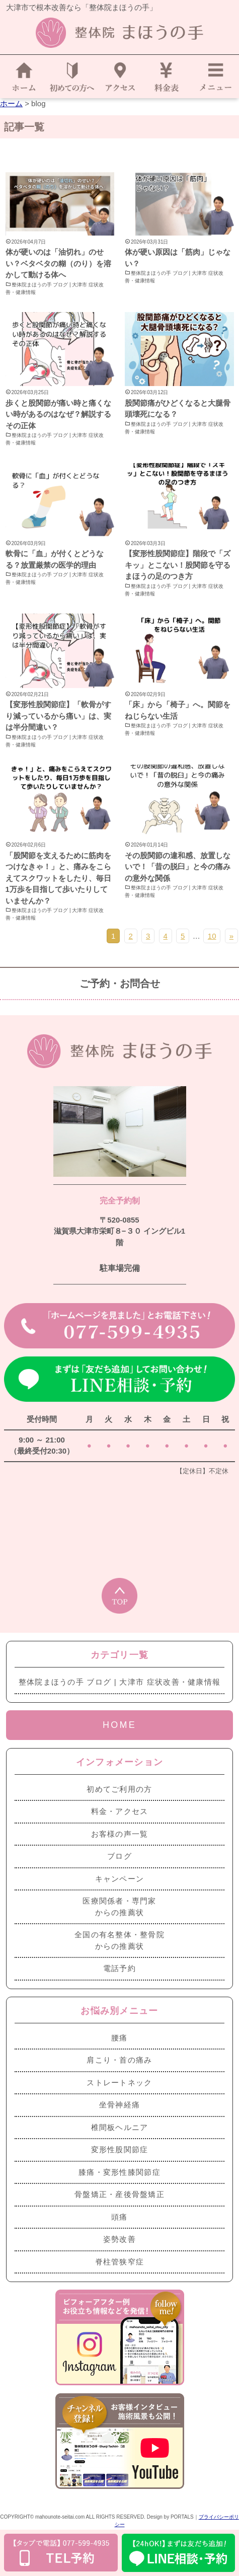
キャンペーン (119, 1878)
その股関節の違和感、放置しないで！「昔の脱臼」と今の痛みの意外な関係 (177, 866)
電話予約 (119, 1968)
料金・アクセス (119, 1811)
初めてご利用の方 (119, 1789)
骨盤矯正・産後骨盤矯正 (119, 2194)
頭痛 (119, 2217)
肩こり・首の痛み (119, 2060)
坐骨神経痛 (119, 2104)
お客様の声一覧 (119, 1834)
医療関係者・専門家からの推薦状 (119, 1907)
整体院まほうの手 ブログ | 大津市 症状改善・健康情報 (55, 288)
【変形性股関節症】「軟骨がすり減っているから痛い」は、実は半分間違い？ (58, 715)
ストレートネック (119, 2082)
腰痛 (119, 2037)
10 (212, 936)
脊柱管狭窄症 (119, 2261)
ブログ (119, 1856)
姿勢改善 (119, 2239)
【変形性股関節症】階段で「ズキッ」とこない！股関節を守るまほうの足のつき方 (177, 564)
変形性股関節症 (119, 2149)
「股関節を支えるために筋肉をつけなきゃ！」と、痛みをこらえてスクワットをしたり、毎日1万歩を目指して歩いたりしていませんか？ (58, 878)
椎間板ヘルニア (119, 2127)
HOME (119, 1725)
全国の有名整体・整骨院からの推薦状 (119, 1940)
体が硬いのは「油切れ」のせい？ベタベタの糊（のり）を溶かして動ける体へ (58, 263)
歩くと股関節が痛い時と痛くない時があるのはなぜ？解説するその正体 (58, 414)
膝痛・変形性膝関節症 (119, 2172)
